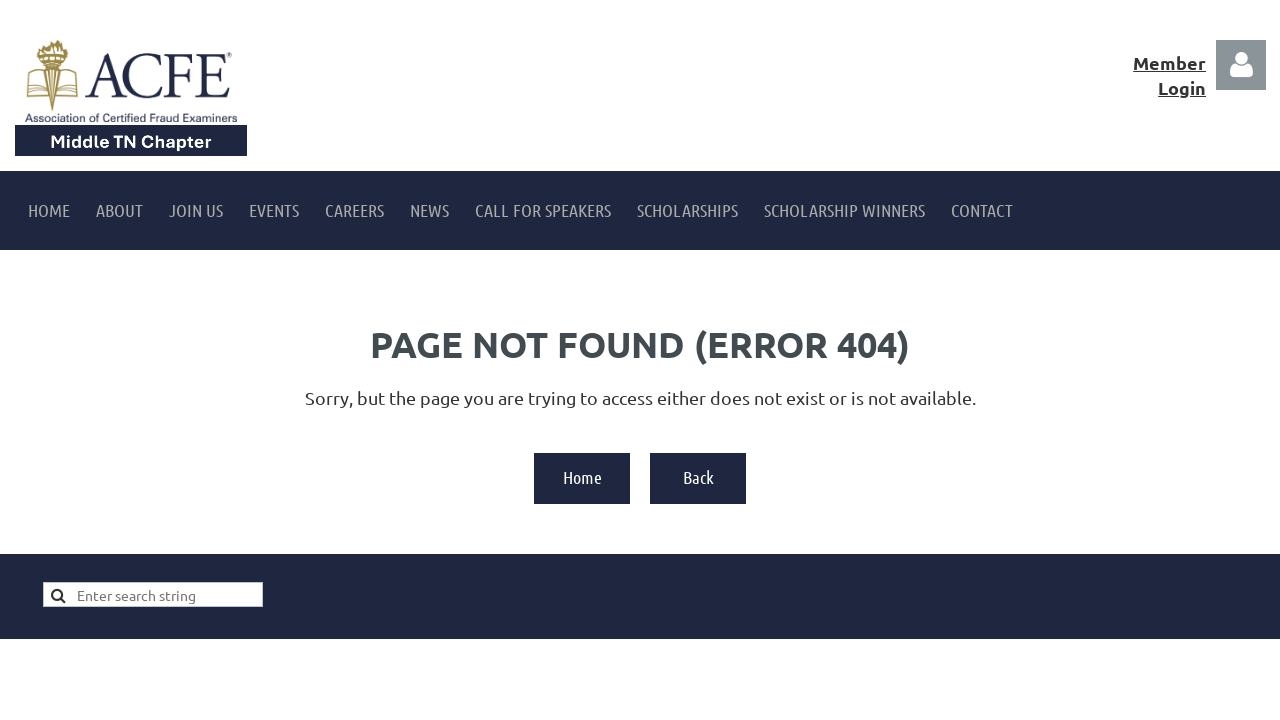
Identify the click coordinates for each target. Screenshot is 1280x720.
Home (582, 477)
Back (698, 477)
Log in (1241, 65)
